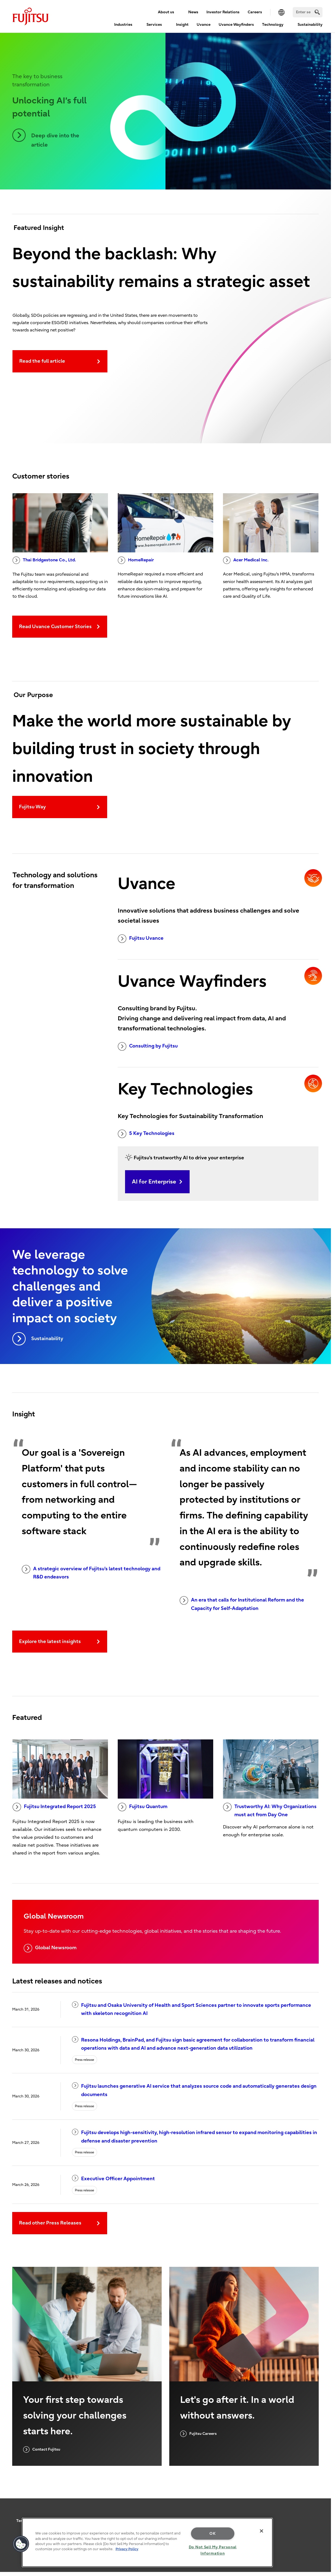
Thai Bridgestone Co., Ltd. (44, 560)
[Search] (308, 12)
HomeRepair (136, 560)
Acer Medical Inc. (246, 560)
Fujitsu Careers (198, 2434)
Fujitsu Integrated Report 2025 (54, 1807)
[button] (21, 2544)
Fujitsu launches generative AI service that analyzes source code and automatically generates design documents (194, 2089)
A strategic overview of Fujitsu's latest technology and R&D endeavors (91, 1572)
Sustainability (310, 24)
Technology (272, 24)
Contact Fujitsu (41, 2449)
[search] (317, 12)
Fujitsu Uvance (141, 938)
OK (212, 2533)
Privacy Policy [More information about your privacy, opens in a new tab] (127, 2549)
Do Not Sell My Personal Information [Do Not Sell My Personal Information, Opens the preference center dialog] (213, 2550)
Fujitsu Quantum (142, 1807)
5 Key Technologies (146, 1133)
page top (323, 2491)
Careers (255, 12)
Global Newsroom (50, 1948)
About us (166, 12)
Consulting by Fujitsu (148, 1046)
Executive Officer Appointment (113, 2178)
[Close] (261, 2531)
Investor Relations (223, 12)
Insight (182, 24)
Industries (123, 24)
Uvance (203, 24)
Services (154, 24)
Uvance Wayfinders (236, 24)
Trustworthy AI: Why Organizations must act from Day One (270, 1810)
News (193, 12)
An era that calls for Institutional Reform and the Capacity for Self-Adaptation (242, 1603)
